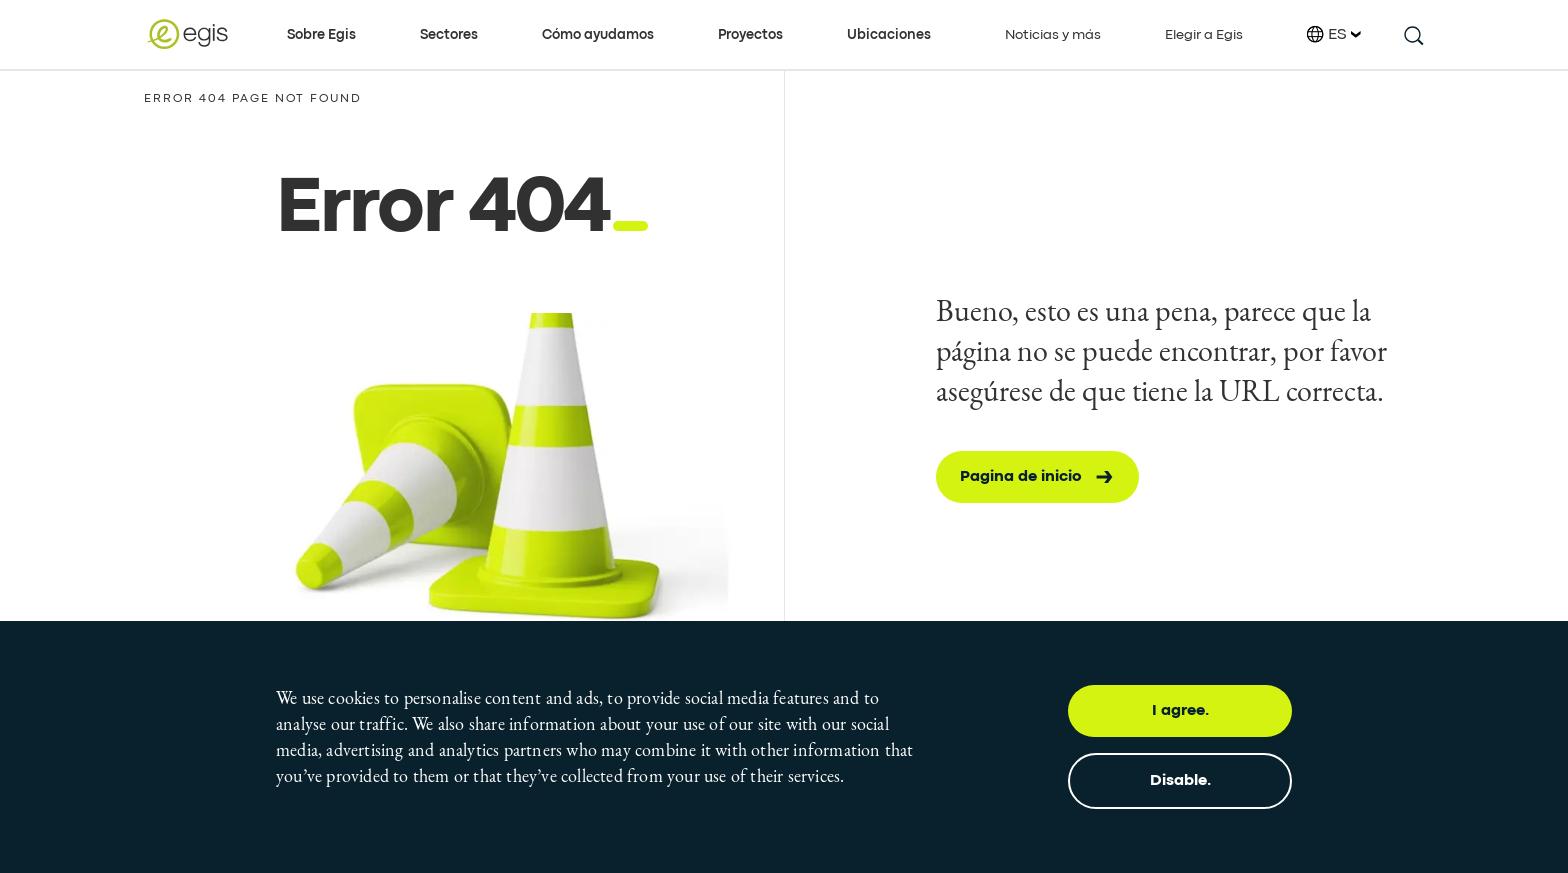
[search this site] (1412, 34)
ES (1334, 34)
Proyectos (750, 35)
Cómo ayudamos (598, 35)
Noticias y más (1053, 35)
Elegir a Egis (1204, 35)
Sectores (449, 35)
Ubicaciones (889, 35)
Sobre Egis (321, 35)
